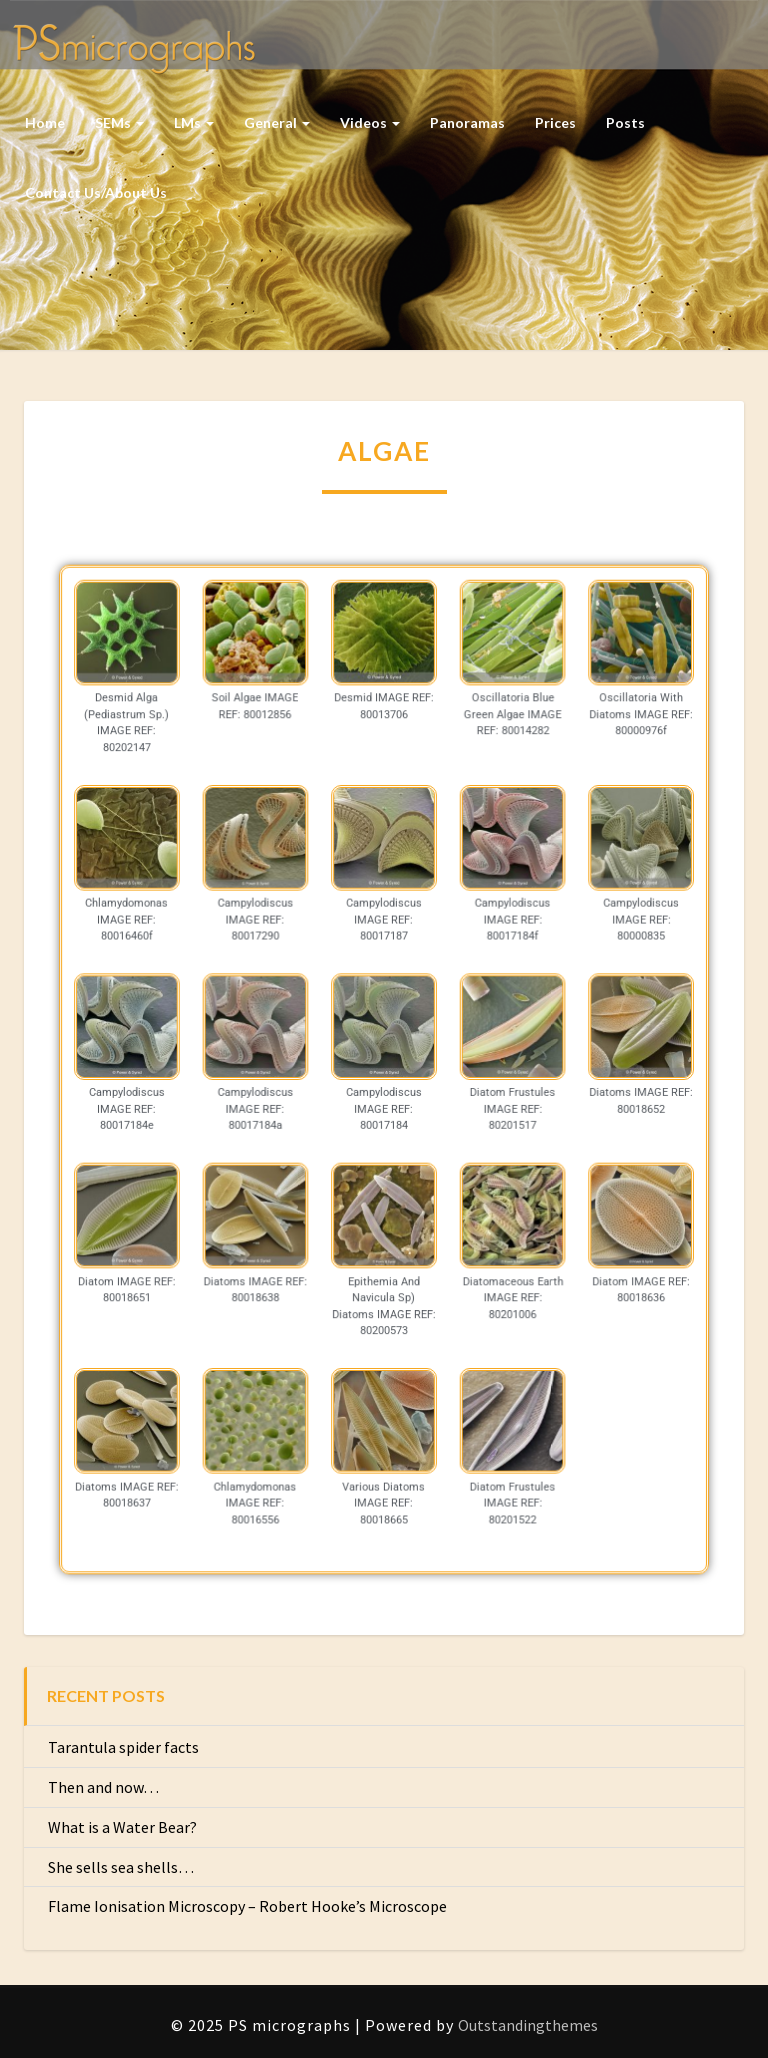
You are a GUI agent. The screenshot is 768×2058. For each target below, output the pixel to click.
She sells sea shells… (121, 1867)
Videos (370, 122)
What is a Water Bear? (122, 1827)
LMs (194, 122)
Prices (555, 122)
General (277, 122)
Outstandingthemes (528, 2025)
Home (45, 122)
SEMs (119, 122)
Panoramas (467, 122)
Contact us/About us (96, 192)
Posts (625, 122)
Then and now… (103, 1787)
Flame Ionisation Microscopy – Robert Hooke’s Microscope (247, 1906)
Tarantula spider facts (123, 1747)
